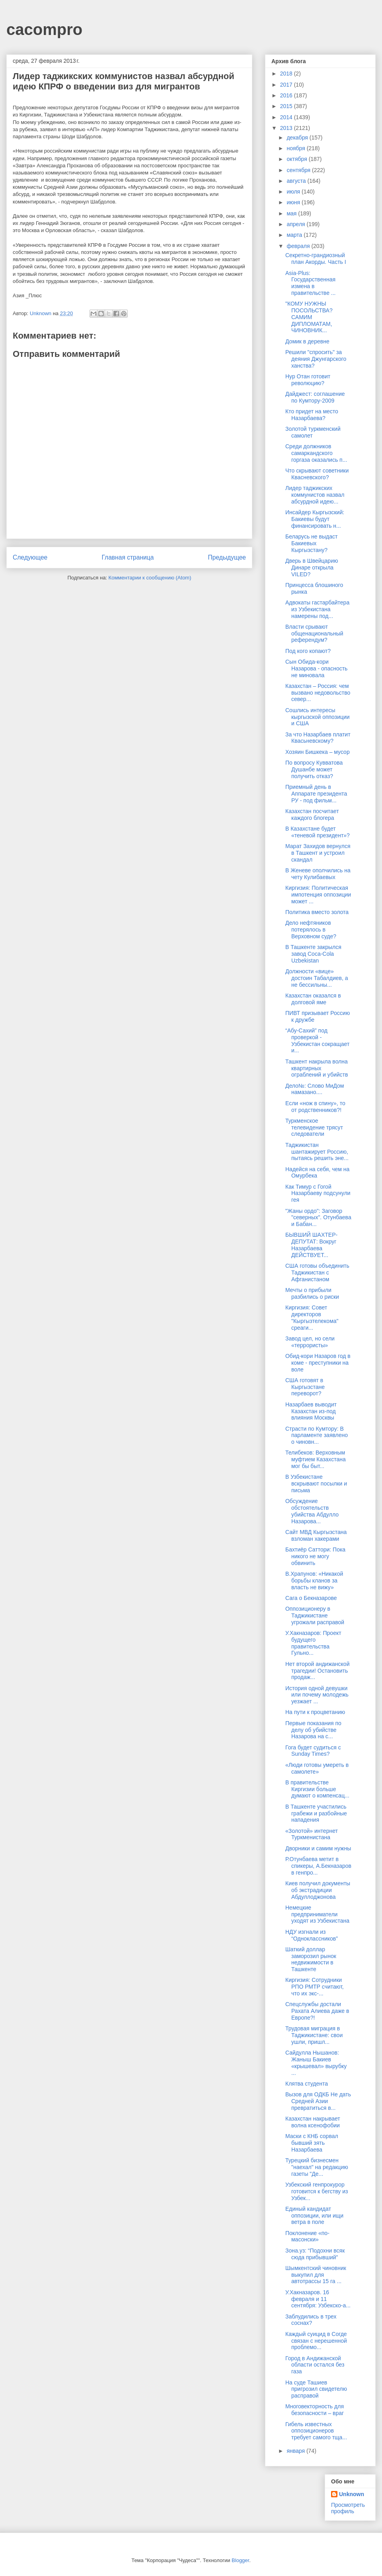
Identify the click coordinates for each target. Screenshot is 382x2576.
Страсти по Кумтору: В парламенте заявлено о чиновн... (316, 1435)
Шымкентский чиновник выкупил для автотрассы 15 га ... (315, 2275)
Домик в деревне (307, 341)
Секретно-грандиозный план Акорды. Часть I (315, 258)
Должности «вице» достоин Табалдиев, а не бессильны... (316, 978)
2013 (287, 128)
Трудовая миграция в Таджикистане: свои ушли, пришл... (314, 2035)
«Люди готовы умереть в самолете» (317, 1768)
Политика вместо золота (317, 912)
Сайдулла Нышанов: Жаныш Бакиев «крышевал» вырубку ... (316, 2062)
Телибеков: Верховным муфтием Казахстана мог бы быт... (315, 1459)
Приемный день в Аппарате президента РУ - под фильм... (316, 794)
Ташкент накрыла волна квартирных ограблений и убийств (316, 1068)
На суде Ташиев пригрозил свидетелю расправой (316, 2389)
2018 (287, 73)
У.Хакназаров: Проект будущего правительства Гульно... (313, 1643)
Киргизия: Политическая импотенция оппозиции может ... (318, 895)
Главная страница (127, 557)
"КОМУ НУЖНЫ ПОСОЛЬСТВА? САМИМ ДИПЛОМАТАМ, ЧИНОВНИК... (309, 316)
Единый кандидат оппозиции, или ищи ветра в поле (314, 2215)
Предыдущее (227, 557)
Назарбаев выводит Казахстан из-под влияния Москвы (311, 1411)
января (296, 2451)
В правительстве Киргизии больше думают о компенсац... (317, 1789)
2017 (287, 84)
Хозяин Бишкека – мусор (317, 752)
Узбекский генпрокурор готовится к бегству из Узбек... (316, 2191)
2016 (287, 95)
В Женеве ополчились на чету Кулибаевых (318, 873)
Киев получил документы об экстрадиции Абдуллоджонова (317, 1890)
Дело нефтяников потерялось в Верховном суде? (310, 929)
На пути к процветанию (315, 1712)
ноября (296, 148)
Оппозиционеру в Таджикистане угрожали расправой (314, 1615)
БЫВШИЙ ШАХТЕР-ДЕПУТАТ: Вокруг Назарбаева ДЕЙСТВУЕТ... (311, 1245)
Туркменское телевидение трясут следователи (314, 1127)
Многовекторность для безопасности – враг (314, 2409)
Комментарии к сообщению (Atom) (150, 578)
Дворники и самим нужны (318, 1848)
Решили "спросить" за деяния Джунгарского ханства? (315, 359)
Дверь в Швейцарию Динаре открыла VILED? (311, 567)
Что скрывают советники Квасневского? (317, 473)
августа (296, 181)
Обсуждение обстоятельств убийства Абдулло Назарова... (312, 1511)
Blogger (240, 2560)
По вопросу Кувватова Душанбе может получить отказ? (314, 769)
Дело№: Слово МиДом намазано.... (314, 1089)
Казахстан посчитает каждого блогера (312, 814)
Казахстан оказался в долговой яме (313, 998)
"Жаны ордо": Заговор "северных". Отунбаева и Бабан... (318, 1218)
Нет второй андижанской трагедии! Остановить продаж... (317, 1671)
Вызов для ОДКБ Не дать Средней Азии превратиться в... (318, 2101)
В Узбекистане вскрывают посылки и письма (316, 1483)
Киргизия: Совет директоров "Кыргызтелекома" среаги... (312, 1317)
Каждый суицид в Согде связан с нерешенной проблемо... (316, 2341)
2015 (287, 106)
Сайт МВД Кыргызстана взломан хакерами (316, 1535)
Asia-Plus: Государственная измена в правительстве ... (310, 283)
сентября (299, 170)
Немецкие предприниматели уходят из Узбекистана (317, 1914)
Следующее (30, 557)
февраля (298, 246)
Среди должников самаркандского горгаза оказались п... (316, 453)
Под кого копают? (308, 651)
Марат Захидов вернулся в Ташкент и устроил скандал (318, 853)
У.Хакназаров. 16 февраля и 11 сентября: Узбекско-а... (318, 2299)
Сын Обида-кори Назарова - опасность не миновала (316, 668)
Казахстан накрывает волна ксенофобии (312, 2122)
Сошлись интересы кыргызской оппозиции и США (317, 717)
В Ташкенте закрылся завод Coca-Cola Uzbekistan (313, 954)
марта (295, 235)
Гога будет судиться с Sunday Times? (313, 1750)
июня (294, 202)
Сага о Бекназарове (311, 1598)
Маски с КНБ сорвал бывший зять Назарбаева (311, 2143)
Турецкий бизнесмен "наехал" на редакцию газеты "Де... (316, 2167)
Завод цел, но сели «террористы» (310, 1341)
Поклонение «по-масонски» (307, 2236)
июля (294, 191)
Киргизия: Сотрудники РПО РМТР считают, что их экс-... (314, 1987)
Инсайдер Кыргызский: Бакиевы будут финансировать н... (314, 519)
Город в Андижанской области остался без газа (314, 2365)
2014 (287, 117)
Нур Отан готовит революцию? (307, 379)
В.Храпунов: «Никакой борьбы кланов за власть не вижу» (314, 1580)
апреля (296, 224)
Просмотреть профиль (348, 2508)
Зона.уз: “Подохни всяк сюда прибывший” (315, 2253)
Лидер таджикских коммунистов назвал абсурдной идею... (314, 495)
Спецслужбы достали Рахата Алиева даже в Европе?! (317, 2011)
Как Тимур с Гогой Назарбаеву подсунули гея (318, 1193)
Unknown (351, 2494)
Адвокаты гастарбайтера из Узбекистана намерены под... (317, 609)
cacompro (44, 29)
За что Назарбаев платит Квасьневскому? (318, 737)
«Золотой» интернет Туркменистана (311, 1834)
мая (292, 213)
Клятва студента (306, 2083)
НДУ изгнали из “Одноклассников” (311, 1935)
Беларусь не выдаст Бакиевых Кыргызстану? (311, 543)
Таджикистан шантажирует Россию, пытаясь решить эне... (317, 1152)
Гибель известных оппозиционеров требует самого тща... (316, 2431)
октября (297, 159)
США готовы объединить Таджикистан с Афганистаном (317, 1272)
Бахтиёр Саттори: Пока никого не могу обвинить (315, 1556)
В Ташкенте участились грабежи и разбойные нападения (316, 1813)
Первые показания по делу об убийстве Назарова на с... (313, 1730)
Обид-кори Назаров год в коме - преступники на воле (318, 1363)
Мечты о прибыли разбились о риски (312, 1293)
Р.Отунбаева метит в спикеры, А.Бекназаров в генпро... (318, 1866)
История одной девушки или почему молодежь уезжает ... (317, 1695)
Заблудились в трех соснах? (311, 2319)
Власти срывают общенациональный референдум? (314, 633)
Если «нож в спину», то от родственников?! (315, 1106)
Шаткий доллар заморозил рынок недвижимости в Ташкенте (310, 1959)
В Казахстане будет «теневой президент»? (317, 832)
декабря (297, 137)
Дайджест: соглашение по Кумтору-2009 (315, 397)
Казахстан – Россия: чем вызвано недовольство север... (317, 693)
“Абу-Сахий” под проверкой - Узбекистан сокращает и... (317, 1040)
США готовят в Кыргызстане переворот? (305, 1387)
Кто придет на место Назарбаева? (311, 414)
